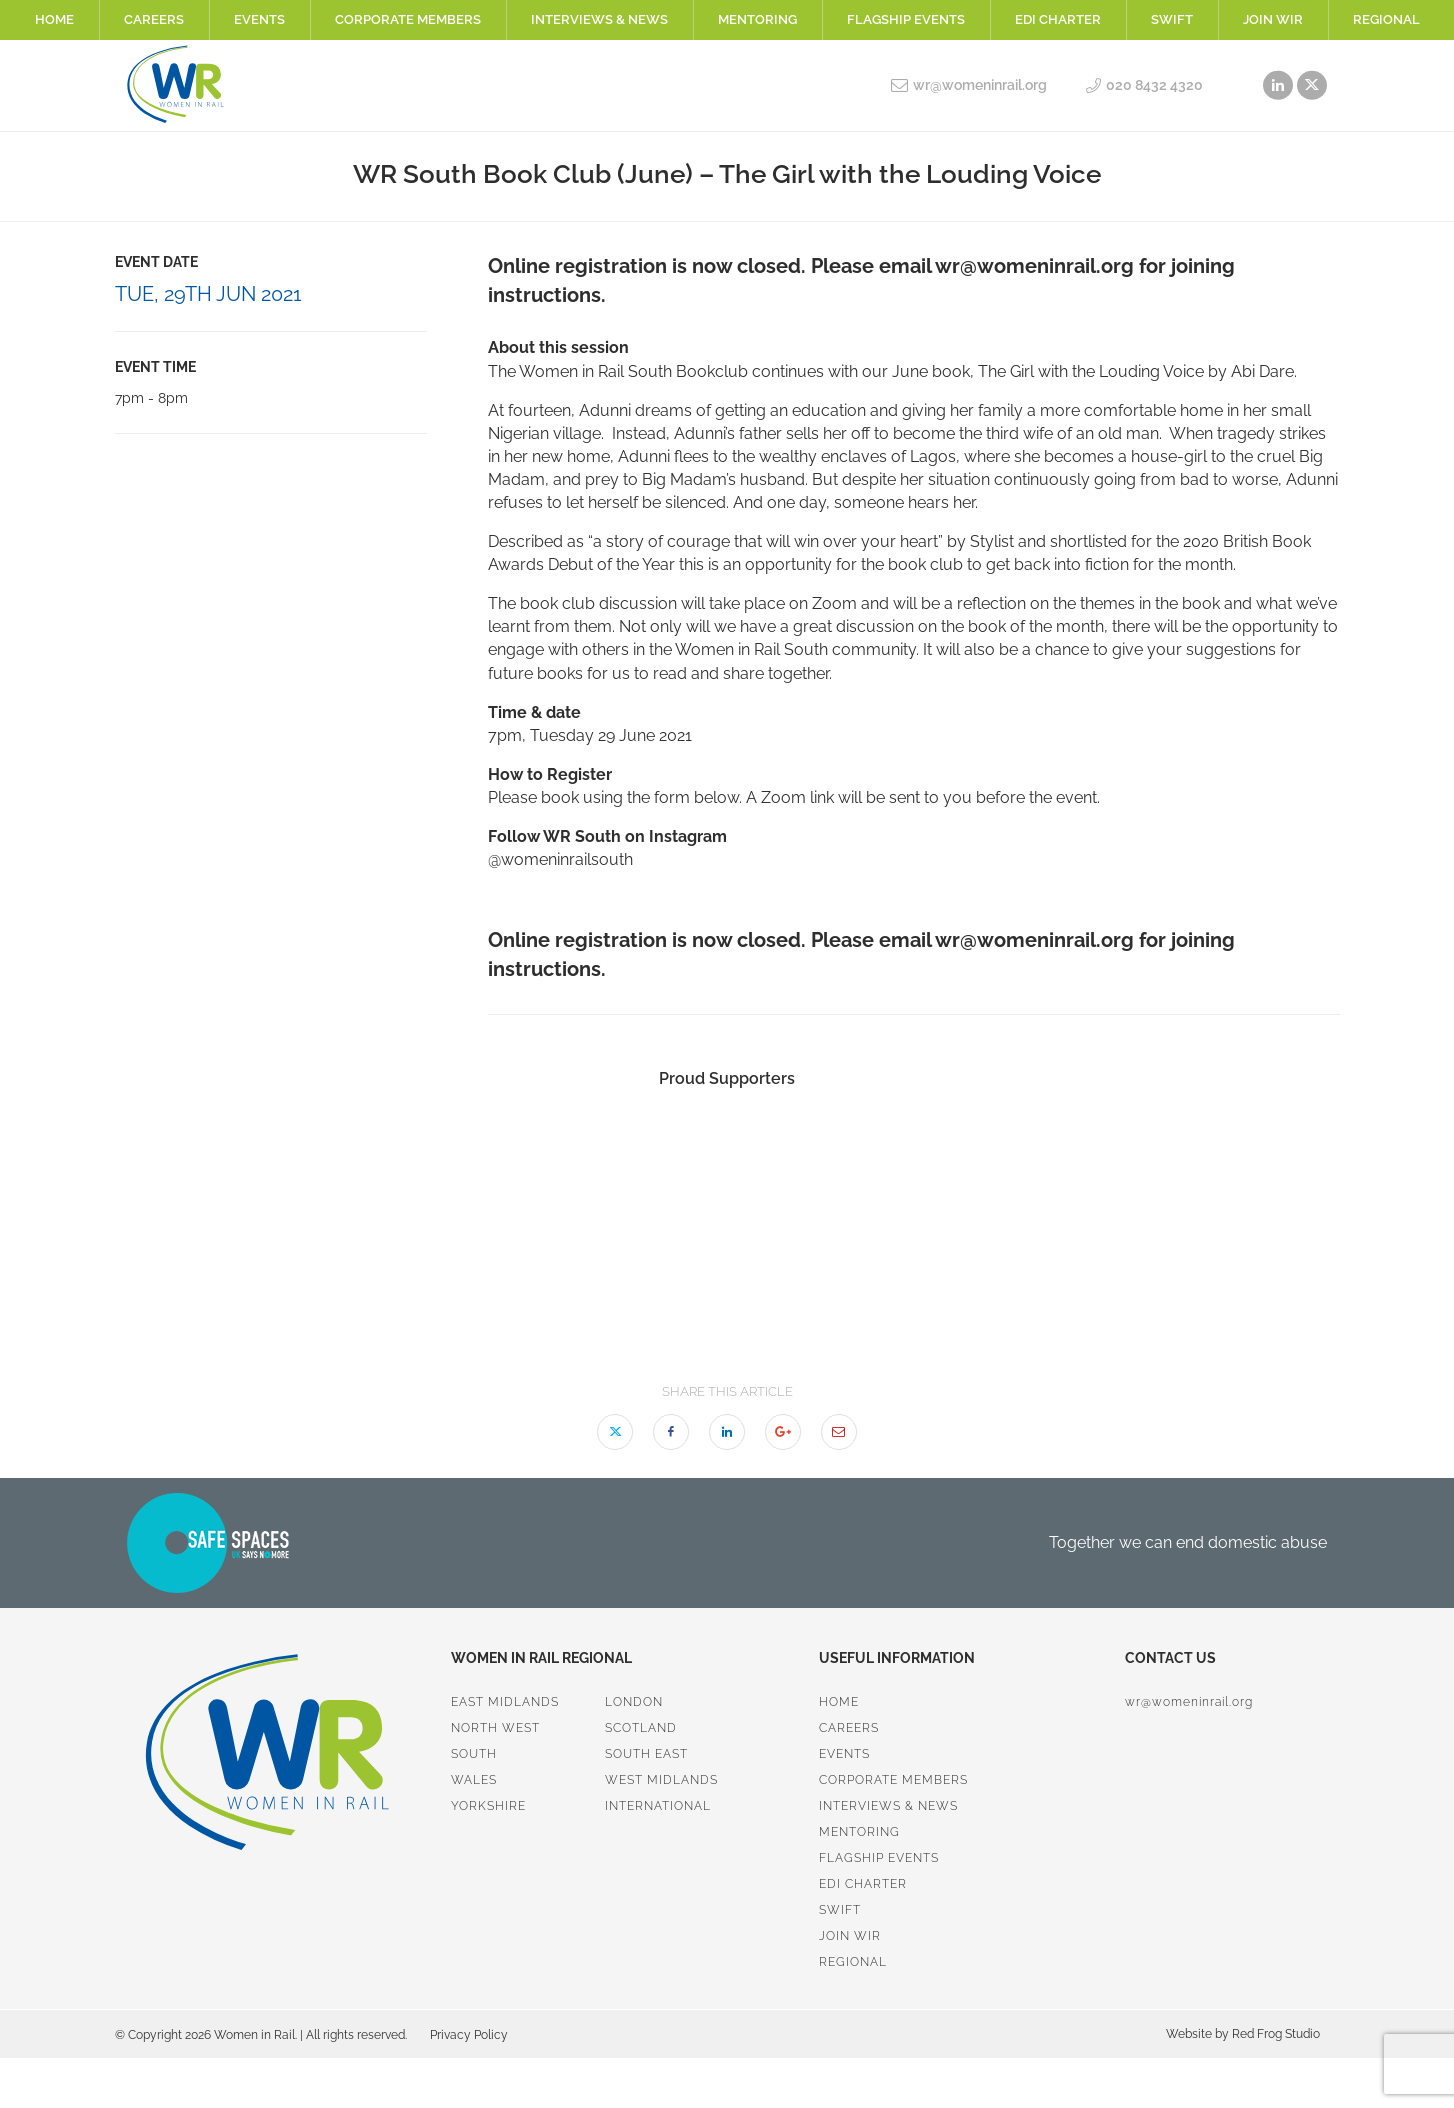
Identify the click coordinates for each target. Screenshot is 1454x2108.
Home (54, 19)
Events (259, 19)
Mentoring (757, 19)
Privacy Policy (469, 2035)
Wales (474, 1780)
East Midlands (505, 1702)
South (474, 1754)
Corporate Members (408, 19)
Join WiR (1273, 19)
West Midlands (661, 1780)
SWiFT (1172, 19)
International (658, 1806)
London (634, 1702)
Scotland (641, 1728)
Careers (154, 19)
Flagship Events (906, 19)
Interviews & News (599, 19)
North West (495, 1728)
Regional (1386, 19)
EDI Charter (1058, 19)
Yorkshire (488, 1806)
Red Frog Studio (1274, 2034)
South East (646, 1754)
